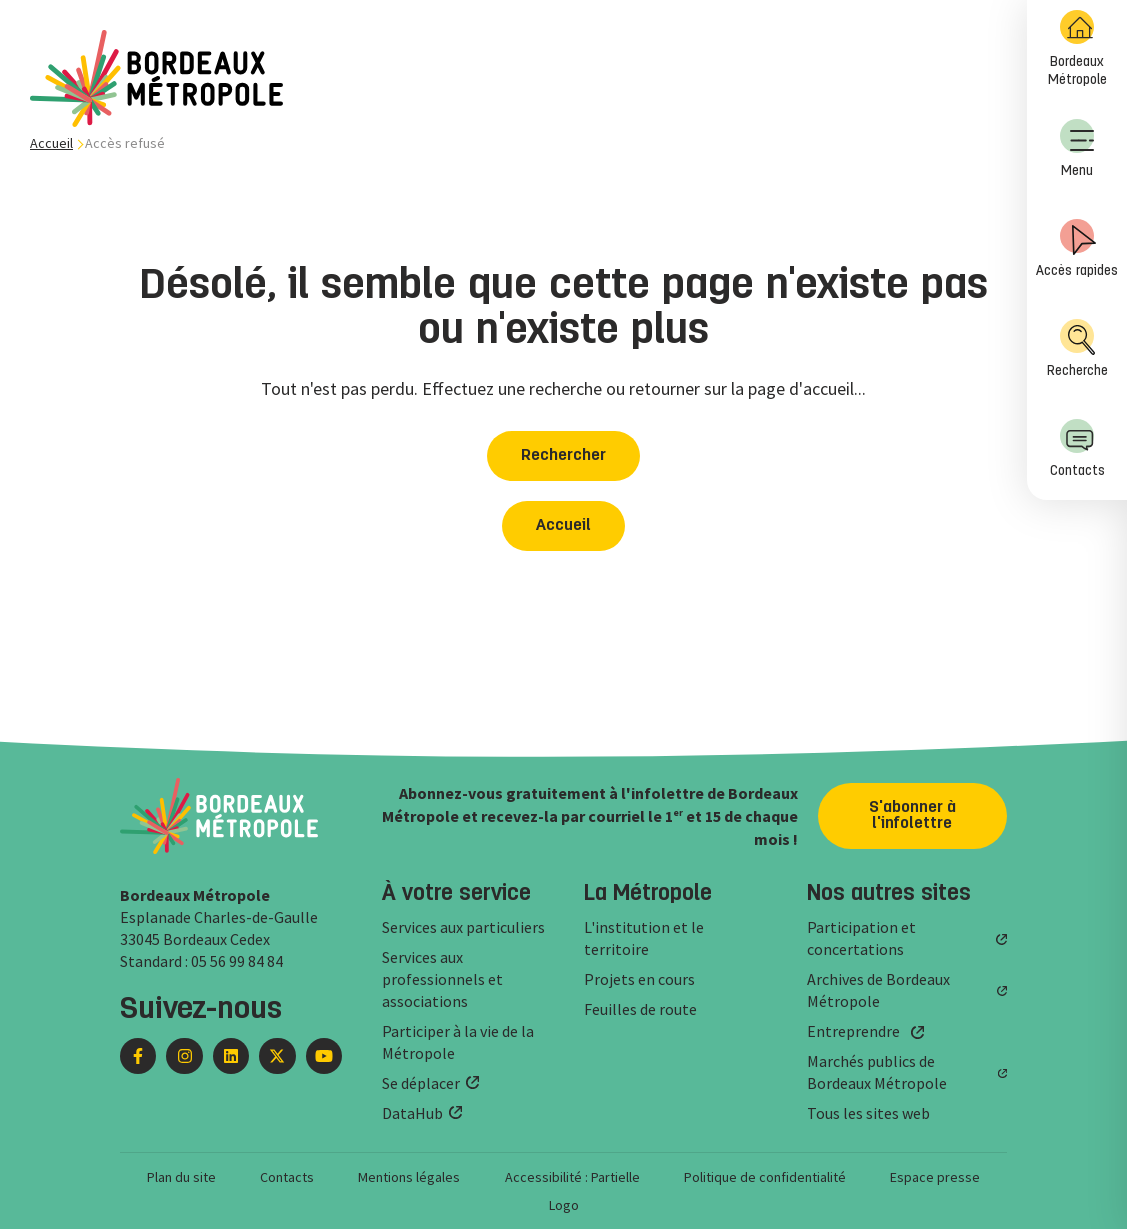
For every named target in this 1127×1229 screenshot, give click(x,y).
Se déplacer (421, 1083)
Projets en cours (639, 979)
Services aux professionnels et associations (442, 979)
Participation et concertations (861, 938)
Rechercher (563, 456)
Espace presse (935, 1177)
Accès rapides (1077, 248)
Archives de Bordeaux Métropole (878, 990)
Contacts (1077, 448)
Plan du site (181, 1177)
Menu (1077, 148)
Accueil (51, 143)
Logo (564, 1205)
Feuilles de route (640, 1009)
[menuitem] (1077, 50)
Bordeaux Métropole (1077, 48)
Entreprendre (853, 1031)
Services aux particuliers (463, 927)
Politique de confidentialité (765, 1177)
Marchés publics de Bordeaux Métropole (877, 1072)
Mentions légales (409, 1177)
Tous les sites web (868, 1113)
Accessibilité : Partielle (572, 1177)
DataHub (412, 1113)
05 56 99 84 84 (237, 961)
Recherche (1077, 348)
